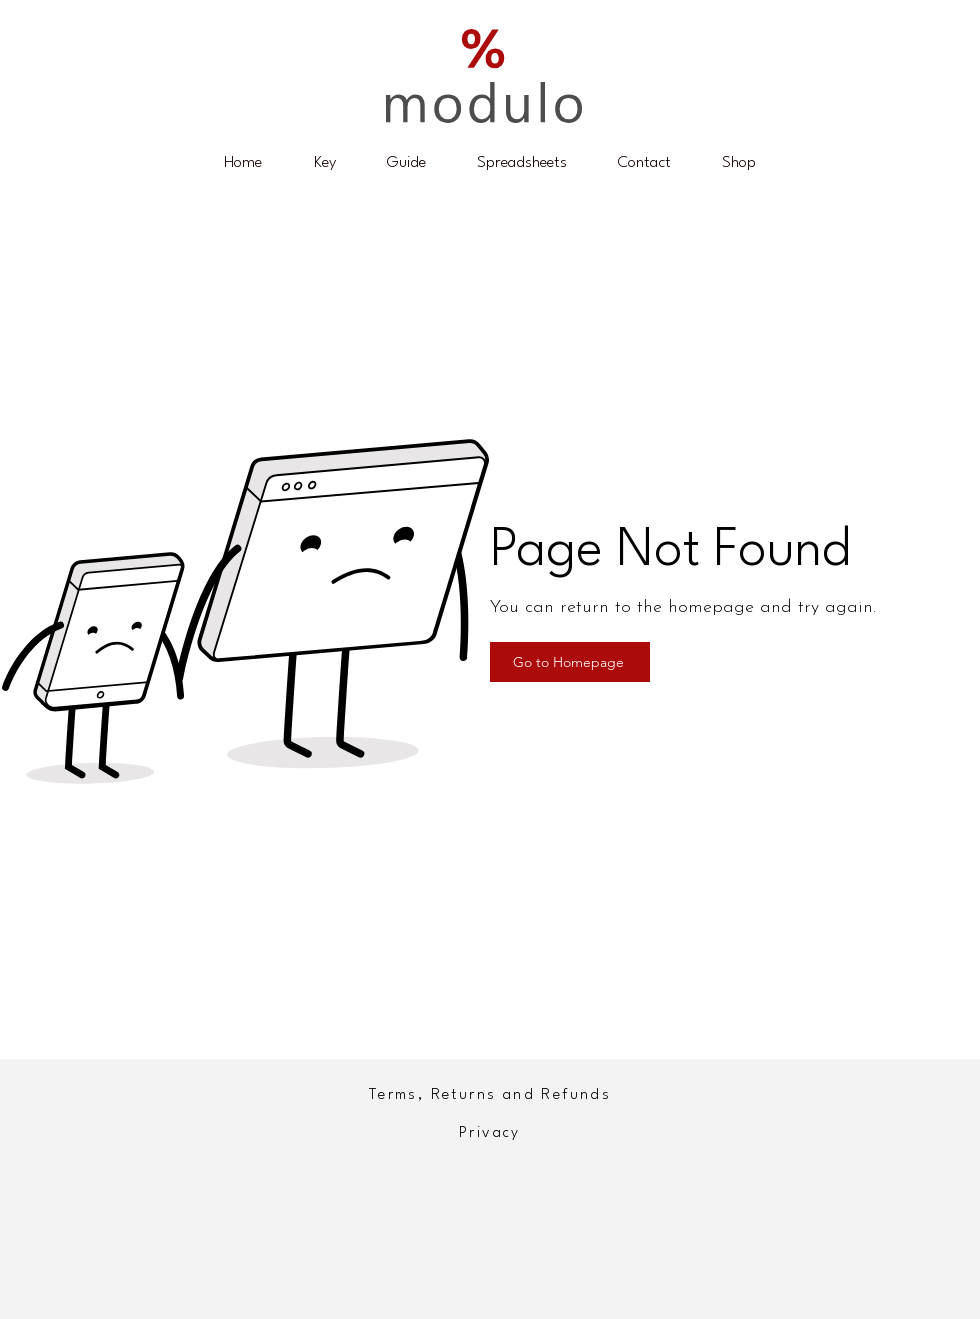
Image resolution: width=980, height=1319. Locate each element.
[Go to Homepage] (570, 662)
